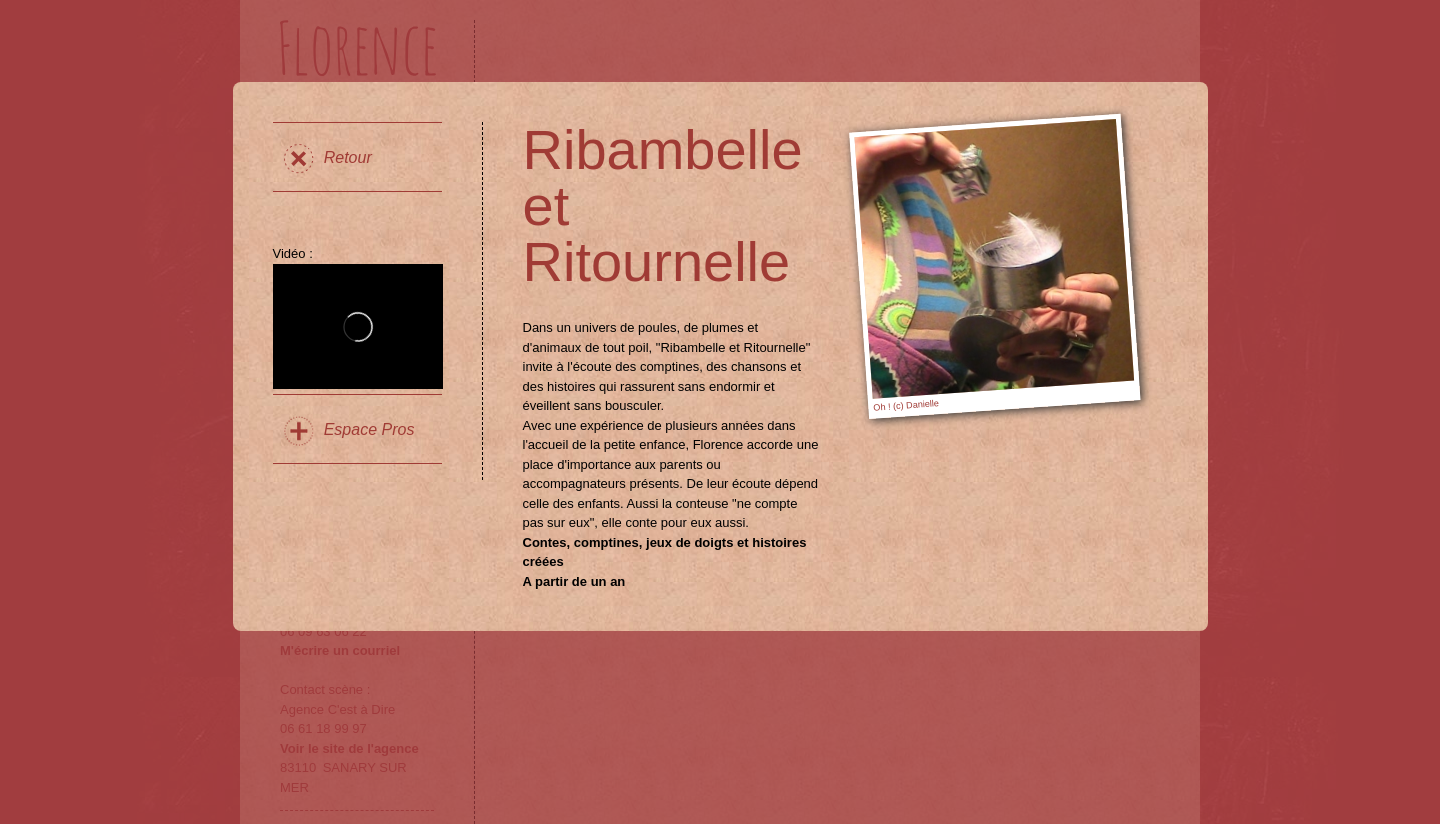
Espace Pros (369, 429)
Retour (348, 157)
